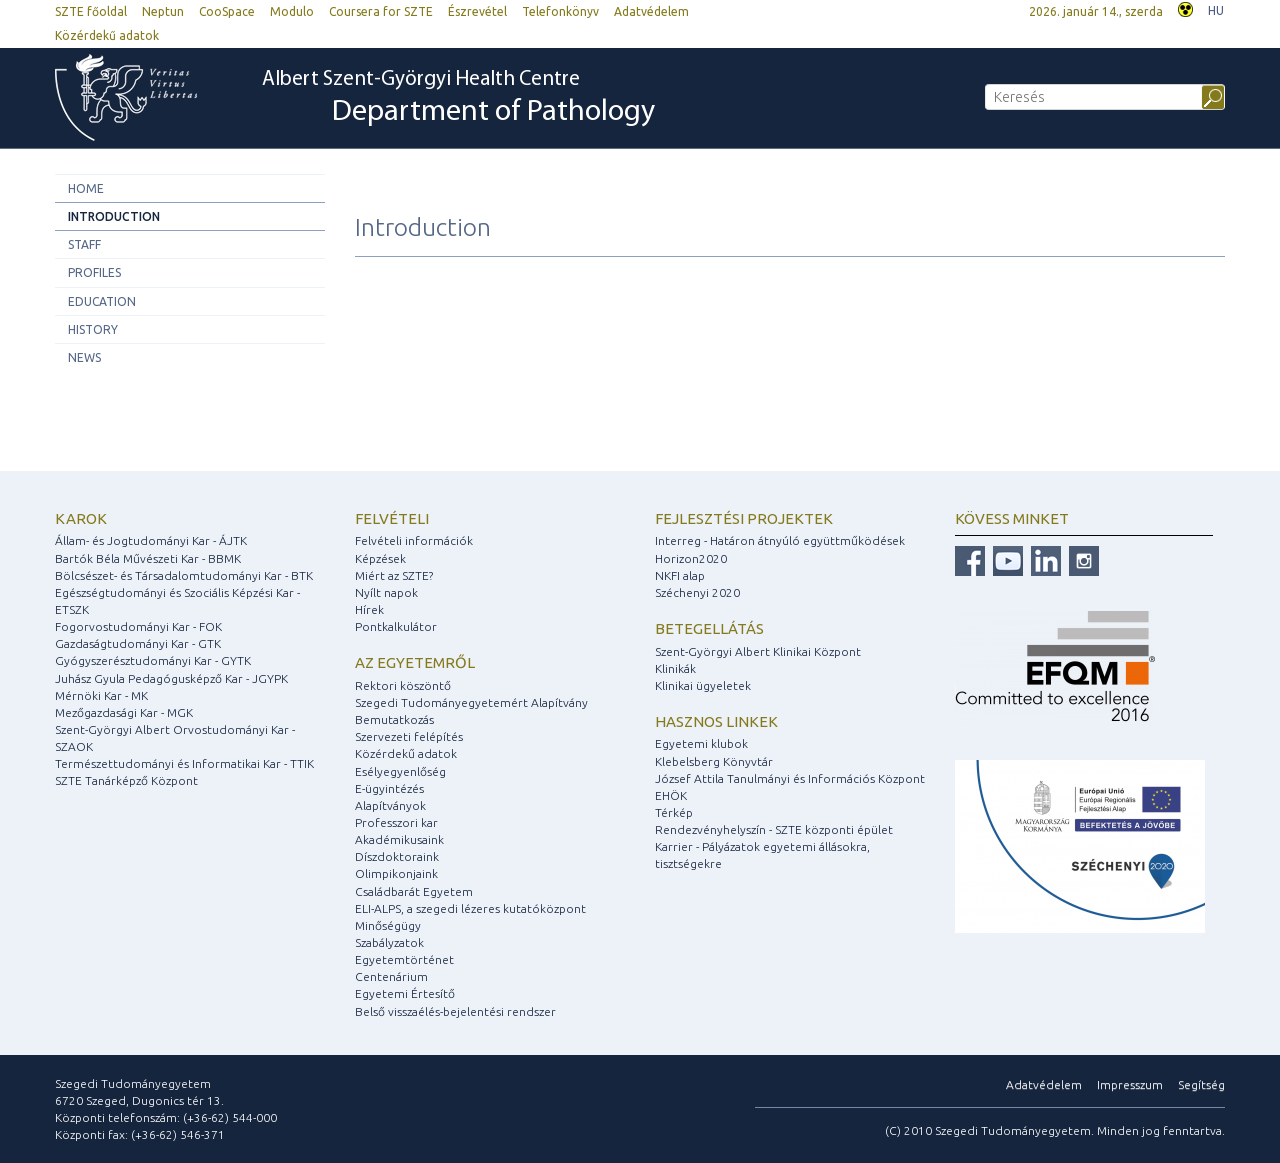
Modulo (292, 11)
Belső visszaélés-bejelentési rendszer (455, 1011)
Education (102, 301)
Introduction (114, 216)
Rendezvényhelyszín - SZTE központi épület (774, 829)
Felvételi (392, 518)
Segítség (1201, 1084)
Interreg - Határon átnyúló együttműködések (780, 540)
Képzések (380, 558)
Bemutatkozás (394, 719)
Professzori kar (396, 822)
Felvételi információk (414, 540)
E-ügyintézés (389, 788)
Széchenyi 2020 (697, 592)
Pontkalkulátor (396, 626)
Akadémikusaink (399, 839)
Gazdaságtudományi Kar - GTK (138, 643)
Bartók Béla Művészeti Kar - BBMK (148, 558)
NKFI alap (680, 575)
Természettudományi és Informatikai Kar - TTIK (184, 763)
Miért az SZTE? (394, 575)
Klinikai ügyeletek (703, 685)
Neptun (163, 11)
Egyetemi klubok (701, 743)
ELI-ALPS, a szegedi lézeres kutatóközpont (470, 908)
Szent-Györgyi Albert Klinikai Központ (758, 651)
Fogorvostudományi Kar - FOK (138, 626)
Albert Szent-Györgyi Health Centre (458, 99)
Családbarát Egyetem (414, 891)
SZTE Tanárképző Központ (126, 780)
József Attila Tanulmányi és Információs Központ (790, 778)
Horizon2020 (691, 558)
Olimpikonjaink (396, 873)
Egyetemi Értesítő (405, 993)
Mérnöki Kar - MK (101, 695)
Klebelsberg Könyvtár (714, 761)
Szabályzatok (389, 942)
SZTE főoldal (91, 11)
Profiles (94, 272)
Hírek (369, 609)
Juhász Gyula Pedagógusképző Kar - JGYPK (171, 678)
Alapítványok (390, 805)
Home (86, 188)
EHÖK (671, 795)
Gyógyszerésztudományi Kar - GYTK (153, 660)
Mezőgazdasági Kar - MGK (124, 712)
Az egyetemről (415, 662)
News (84, 357)
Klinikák (675, 668)
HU (1216, 10)
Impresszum (1130, 1084)
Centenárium (391, 976)
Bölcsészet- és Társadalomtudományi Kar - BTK (184, 575)
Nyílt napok (386, 592)
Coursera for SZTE (381, 11)
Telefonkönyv (560, 11)
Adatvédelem (651, 11)
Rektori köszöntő (403, 685)
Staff (84, 244)
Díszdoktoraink (397, 856)
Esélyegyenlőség (400, 771)
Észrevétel (477, 11)
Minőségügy (388, 925)
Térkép (674, 812)
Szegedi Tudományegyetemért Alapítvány (471, 702)
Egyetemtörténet (404, 959)
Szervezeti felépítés (409, 736)
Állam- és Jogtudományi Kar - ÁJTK (151, 540)
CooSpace (227, 11)
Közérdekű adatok (107, 35)
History (93, 329)
